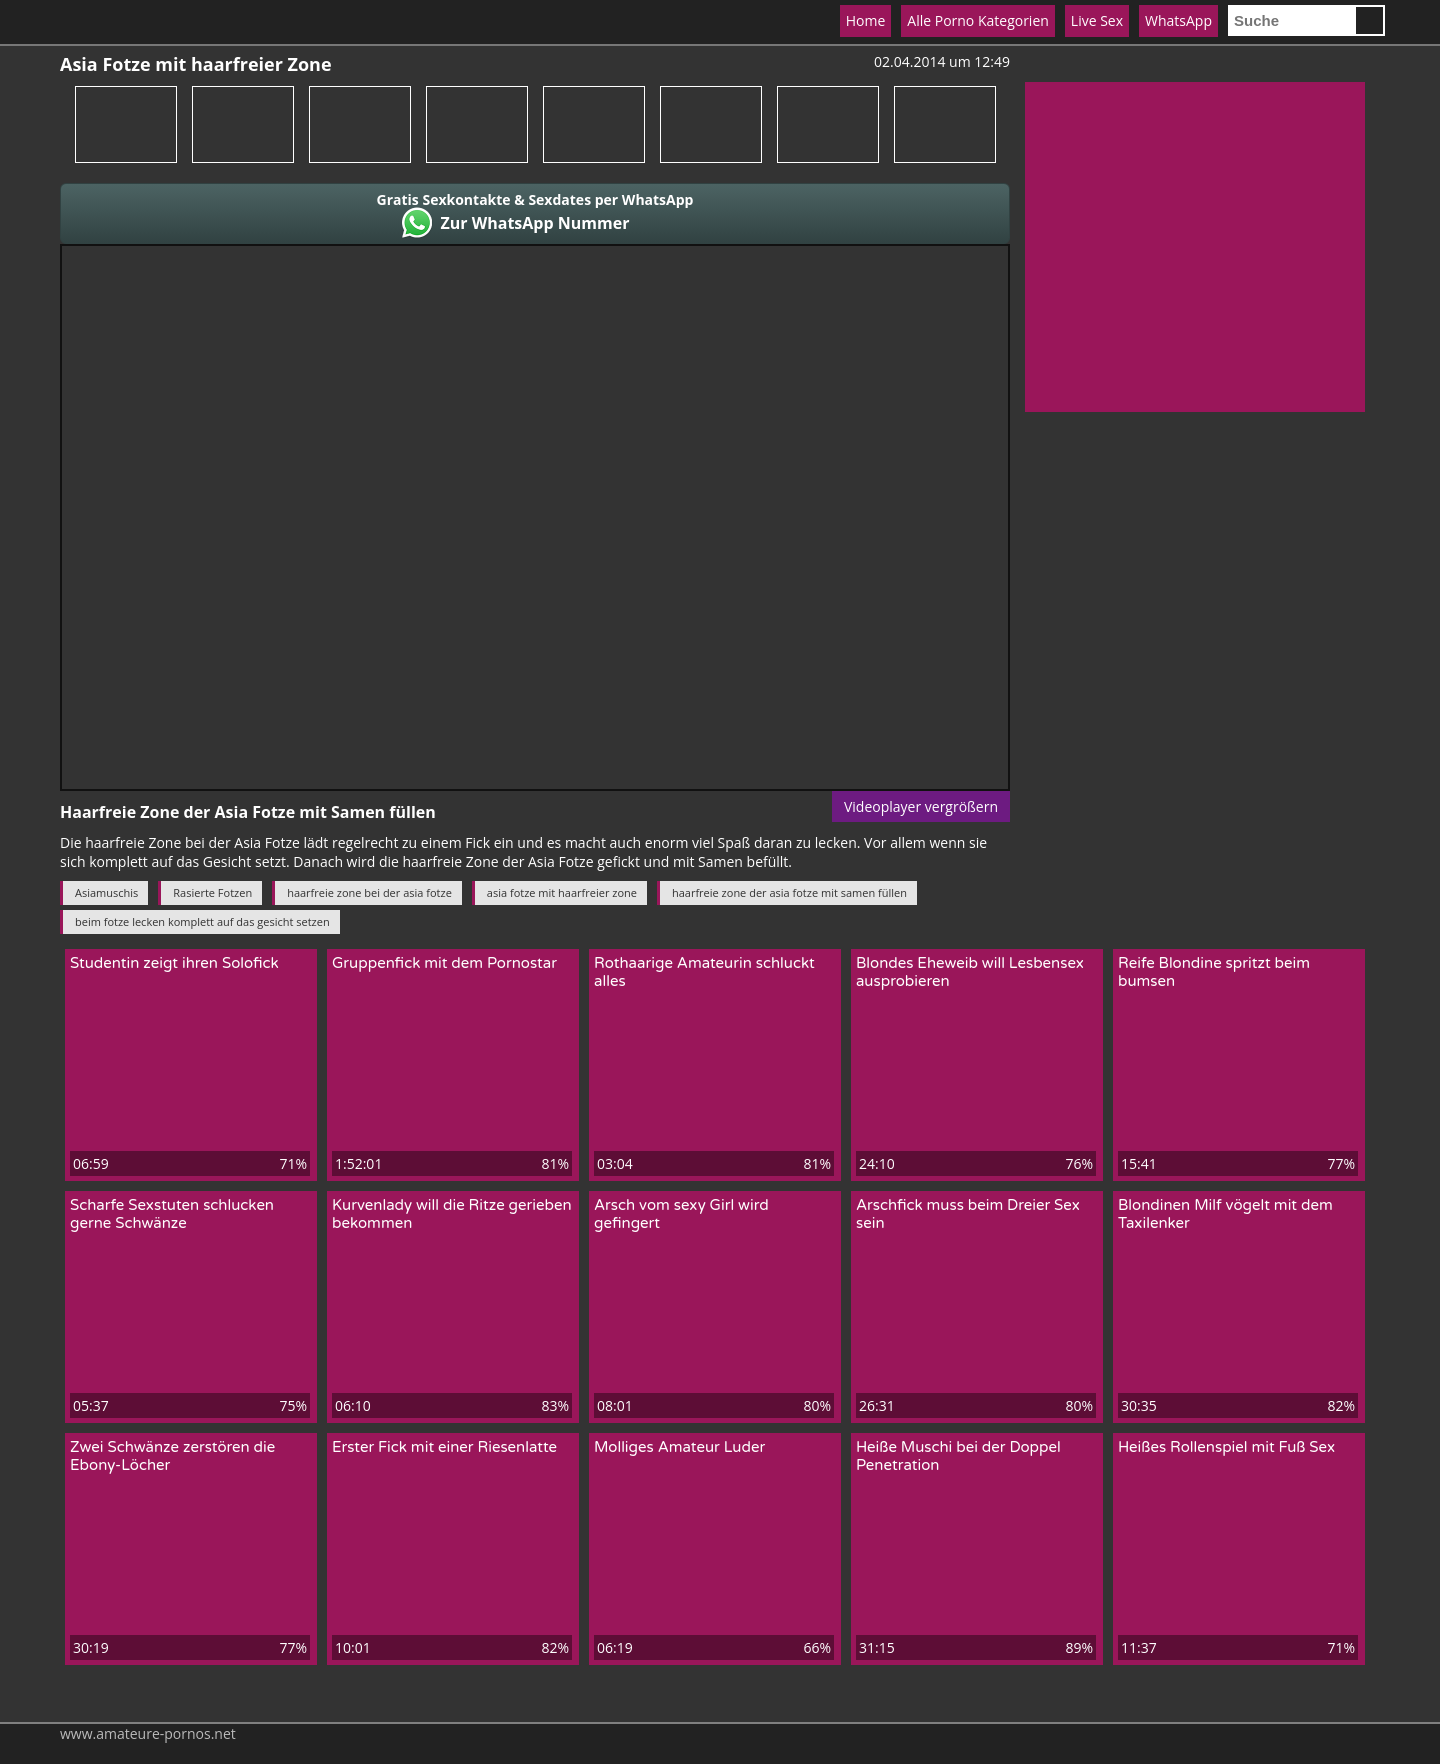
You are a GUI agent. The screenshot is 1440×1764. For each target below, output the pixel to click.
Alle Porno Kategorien (978, 20)
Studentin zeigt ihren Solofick (174, 963)
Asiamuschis (106, 892)
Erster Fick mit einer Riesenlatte (444, 1447)
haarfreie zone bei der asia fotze (369, 892)
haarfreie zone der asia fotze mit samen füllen (789, 892)
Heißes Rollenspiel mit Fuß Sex (1226, 1447)
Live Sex (1097, 20)
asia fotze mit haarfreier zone (562, 892)
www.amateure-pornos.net (148, 1733)
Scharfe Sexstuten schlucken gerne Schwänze (172, 1214)
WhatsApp (1178, 20)
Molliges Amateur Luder (679, 1447)
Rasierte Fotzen (212, 892)
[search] (1291, 20)
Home (866, 20)
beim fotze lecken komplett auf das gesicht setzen (202, 921)
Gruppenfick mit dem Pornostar (444, 963)
